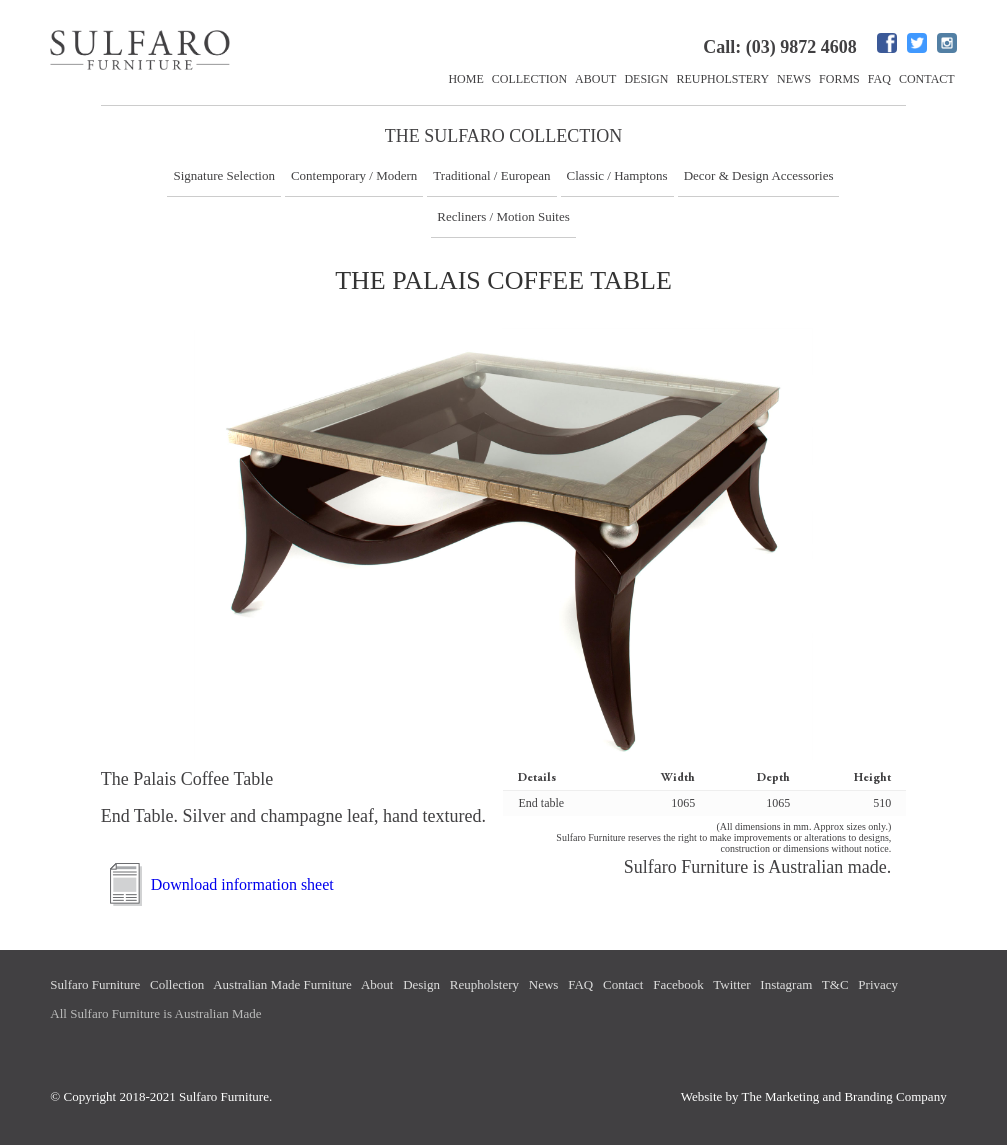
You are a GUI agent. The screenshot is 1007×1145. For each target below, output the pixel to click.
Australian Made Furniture (282, 984)
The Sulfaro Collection (504, 136)
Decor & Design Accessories (759, 175)
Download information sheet (242, 884)
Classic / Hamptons (617, 175)
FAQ (879, 79)
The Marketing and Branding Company (844, 1096)
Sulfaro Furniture (95, 984)
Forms (839, 79)
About (595, 79)
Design (646, 79)
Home (465, 79)
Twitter (731, 984)
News (794, 79)
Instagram (786, 984)
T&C (835, 984)
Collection (529, 79)
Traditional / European (491, 175)
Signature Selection (223, 175)
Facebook (678, 984)
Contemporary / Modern (354, 175)
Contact (927, 79)
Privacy (878, 984)
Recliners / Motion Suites (503, 216)
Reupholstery (722, 79)
